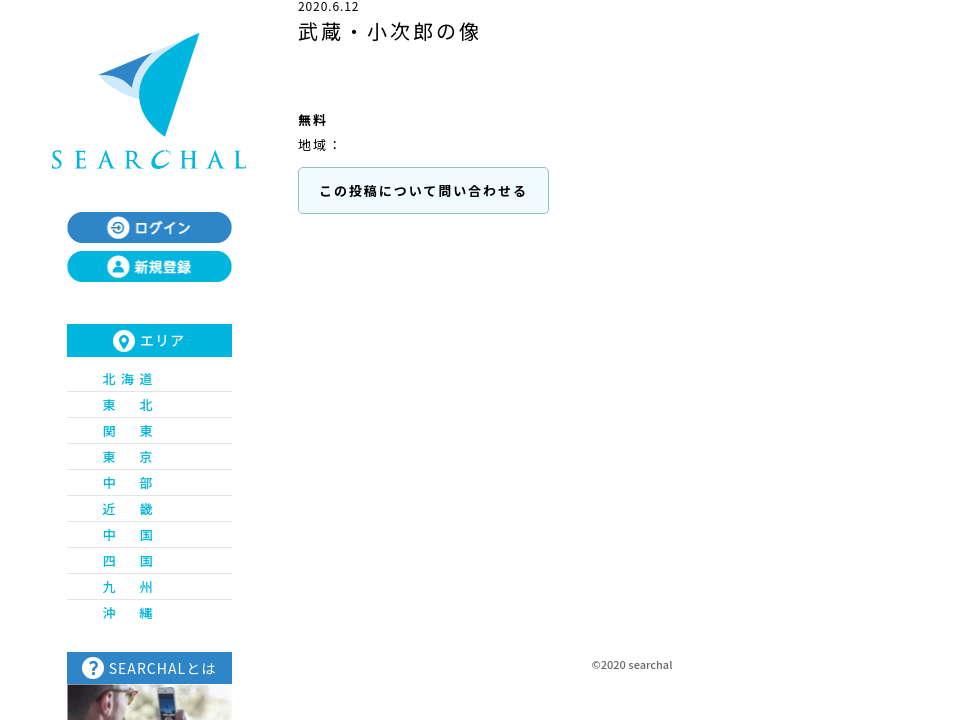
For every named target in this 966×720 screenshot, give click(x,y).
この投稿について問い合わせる (423, 190)
